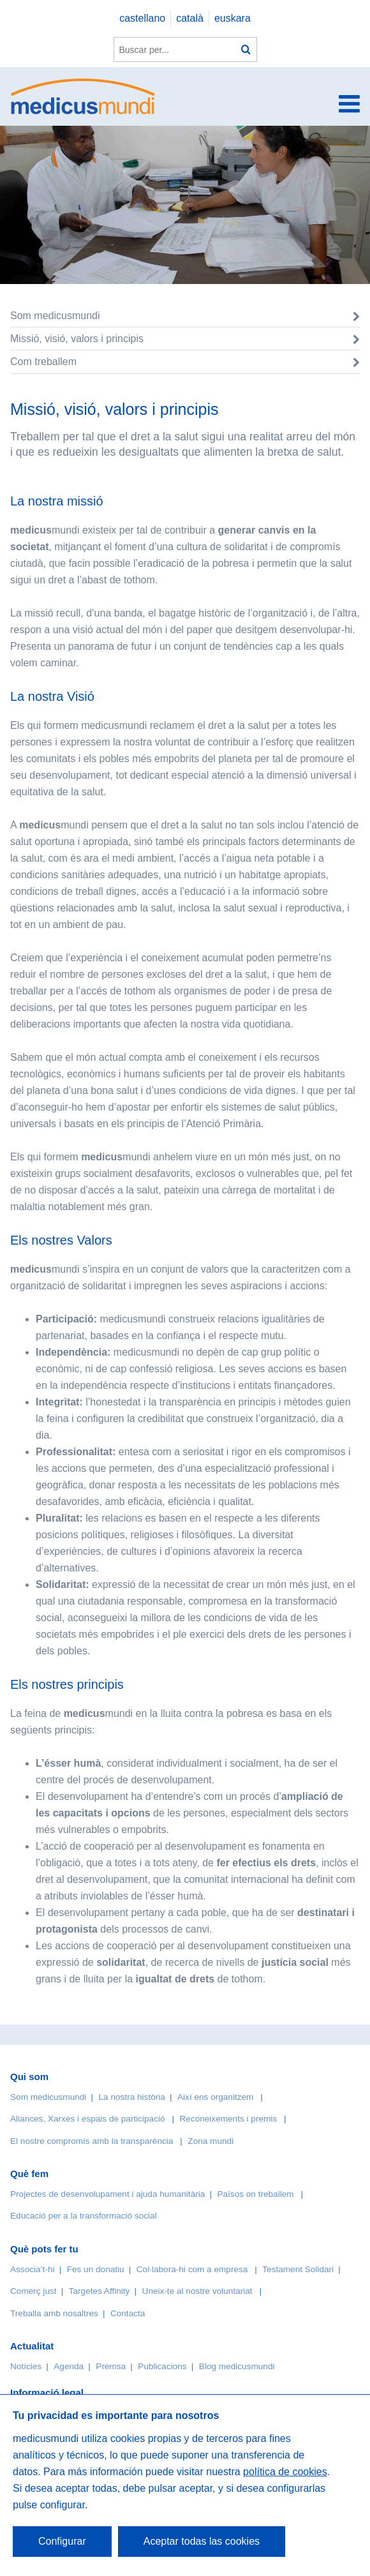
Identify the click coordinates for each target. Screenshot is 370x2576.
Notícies (25, 2366)
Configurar (62, 2541)
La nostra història (132, 2097)
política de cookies (285, 2471)
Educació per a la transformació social (83, 2215)
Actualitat (32, 2345)
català (190, 18)
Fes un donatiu (95, 2269)
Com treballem (43, 361)
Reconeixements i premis (229, 2118)
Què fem (29, 2173)
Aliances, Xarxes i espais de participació (87, 2118)
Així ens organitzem (215, 2097)
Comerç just (33, 2291)
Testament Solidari (298, 2269)
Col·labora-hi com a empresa (192, 2269)
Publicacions (162, 2366)
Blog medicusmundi (237, 2366)
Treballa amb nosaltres (54, 2313)
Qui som (29, 2076)
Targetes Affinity (99, 2291)
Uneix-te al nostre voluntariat (197, 2291)
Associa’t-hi (32, 2269)
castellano (142, 18)
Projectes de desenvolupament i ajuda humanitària (107, 2194)
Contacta (127, 2313)
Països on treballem (256, 2194)
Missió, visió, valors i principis (77, 338)
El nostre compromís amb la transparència (91, 2141)
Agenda (69, 2366)
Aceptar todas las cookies (202, 2541)
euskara (232, 18)
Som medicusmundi (55, 315)
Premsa (111, 2366)
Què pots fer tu (44, 2248)
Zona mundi (210, 2141)
